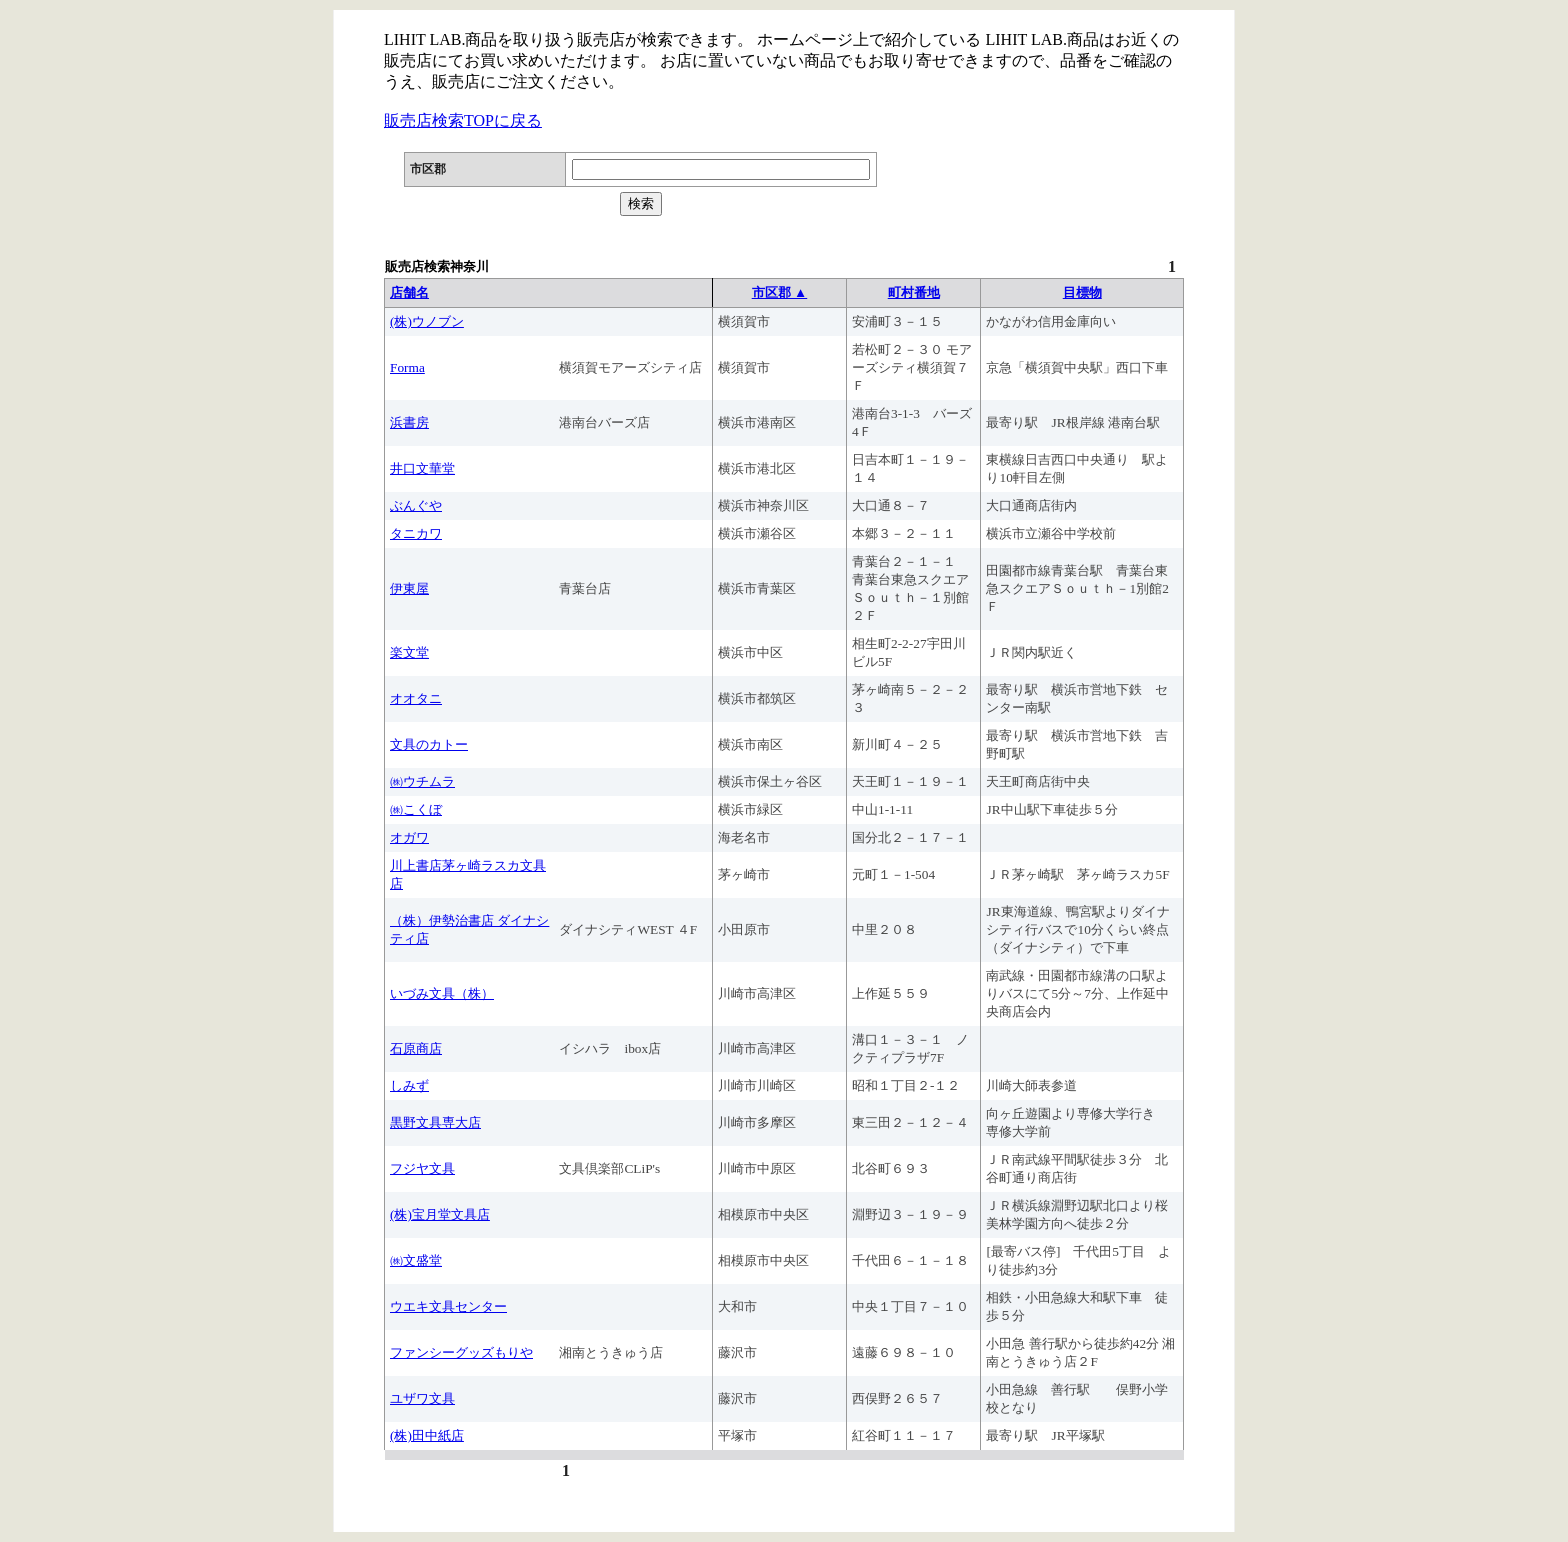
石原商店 (416, 1048)
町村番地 (914, 292)
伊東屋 (409, 588)
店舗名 (409, 292)
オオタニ (416, 698)
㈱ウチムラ (422, 781)
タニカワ (416, 533)
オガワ (409, 837)
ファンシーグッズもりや (461, 1352)
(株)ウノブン (427, 321)
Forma (407, 367)
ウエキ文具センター (448, 1306)
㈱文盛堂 (416, 1260)
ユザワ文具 (422, 1398)
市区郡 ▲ (780, 292)
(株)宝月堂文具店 (440, 1214)
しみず (409, 1085)
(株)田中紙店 (427, 1435)
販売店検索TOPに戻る (463, 120)
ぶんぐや (416, 505)
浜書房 (409, 422)
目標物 (1082, 292)
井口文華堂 (422, 468)
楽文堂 (409, 652)
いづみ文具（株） (442, 993)
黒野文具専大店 (435, 1122)
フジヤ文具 (422, 1168)
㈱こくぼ (416, 809)
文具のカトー (429, 744)
